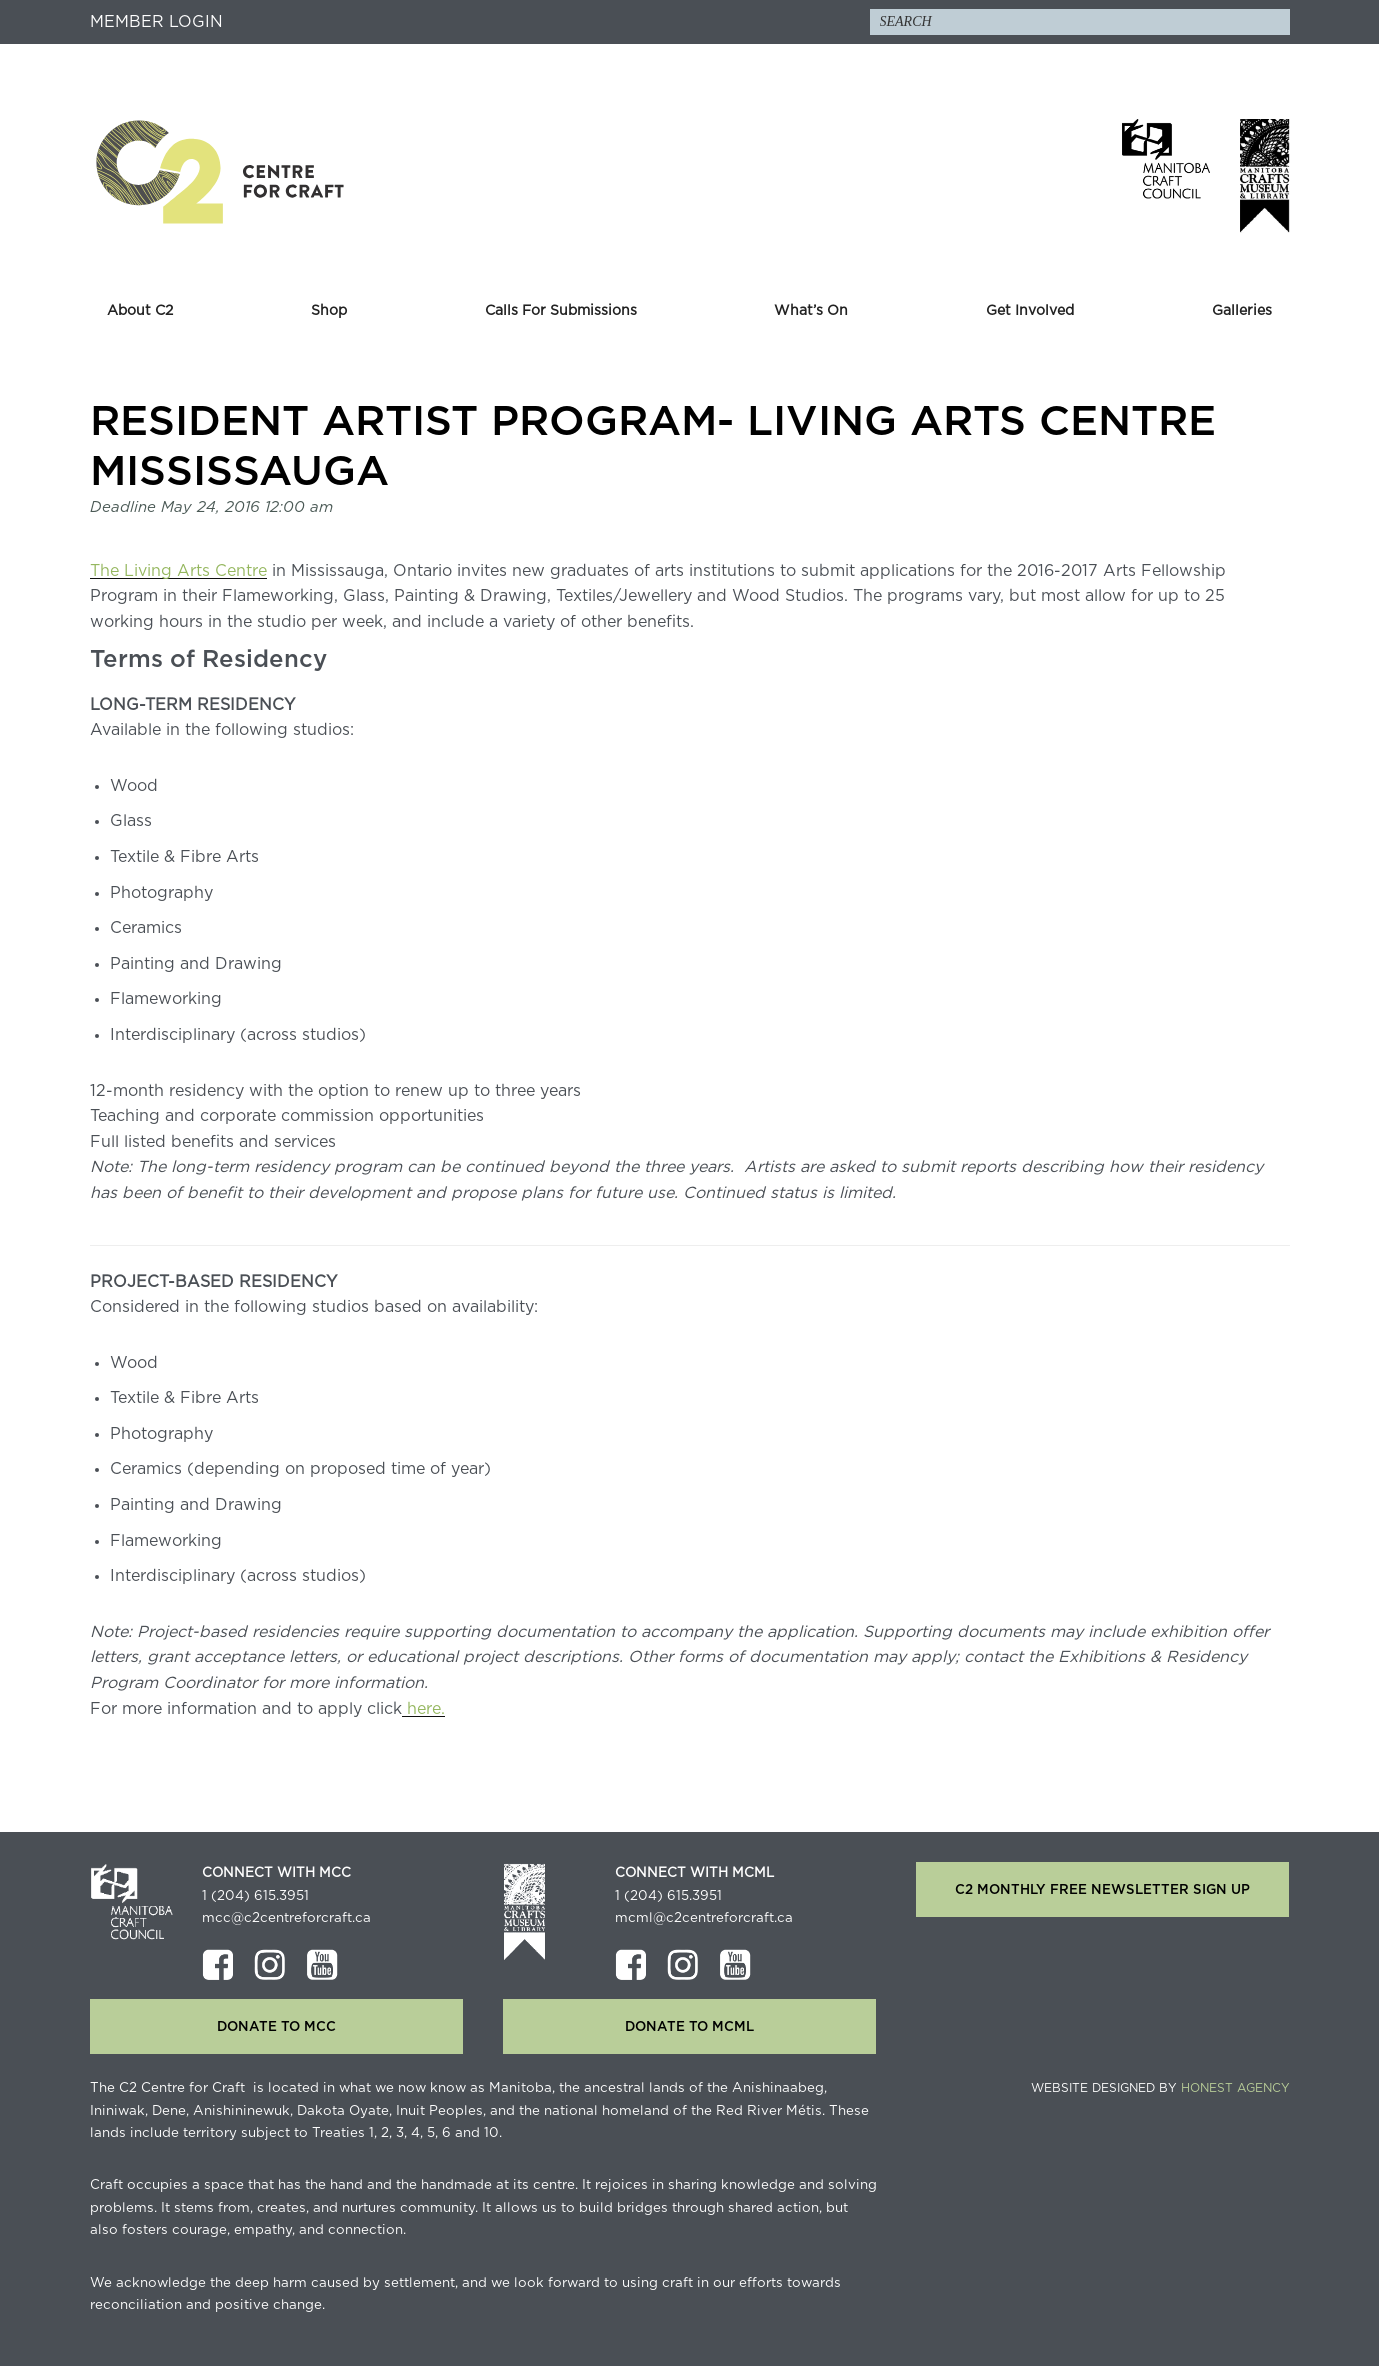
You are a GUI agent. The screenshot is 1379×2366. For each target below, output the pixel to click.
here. (423, 1709)
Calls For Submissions (561, 311)
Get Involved (1030, 311)
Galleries (1242, 311)
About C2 (140, 311)
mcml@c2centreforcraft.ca (704, 1918)
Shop (329, 311)
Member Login (156, 22)
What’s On (811, 311)
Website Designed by (1160, 2088)
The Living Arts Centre (178, 571)
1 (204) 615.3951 (255, 1896)
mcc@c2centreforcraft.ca (286, 1918)
